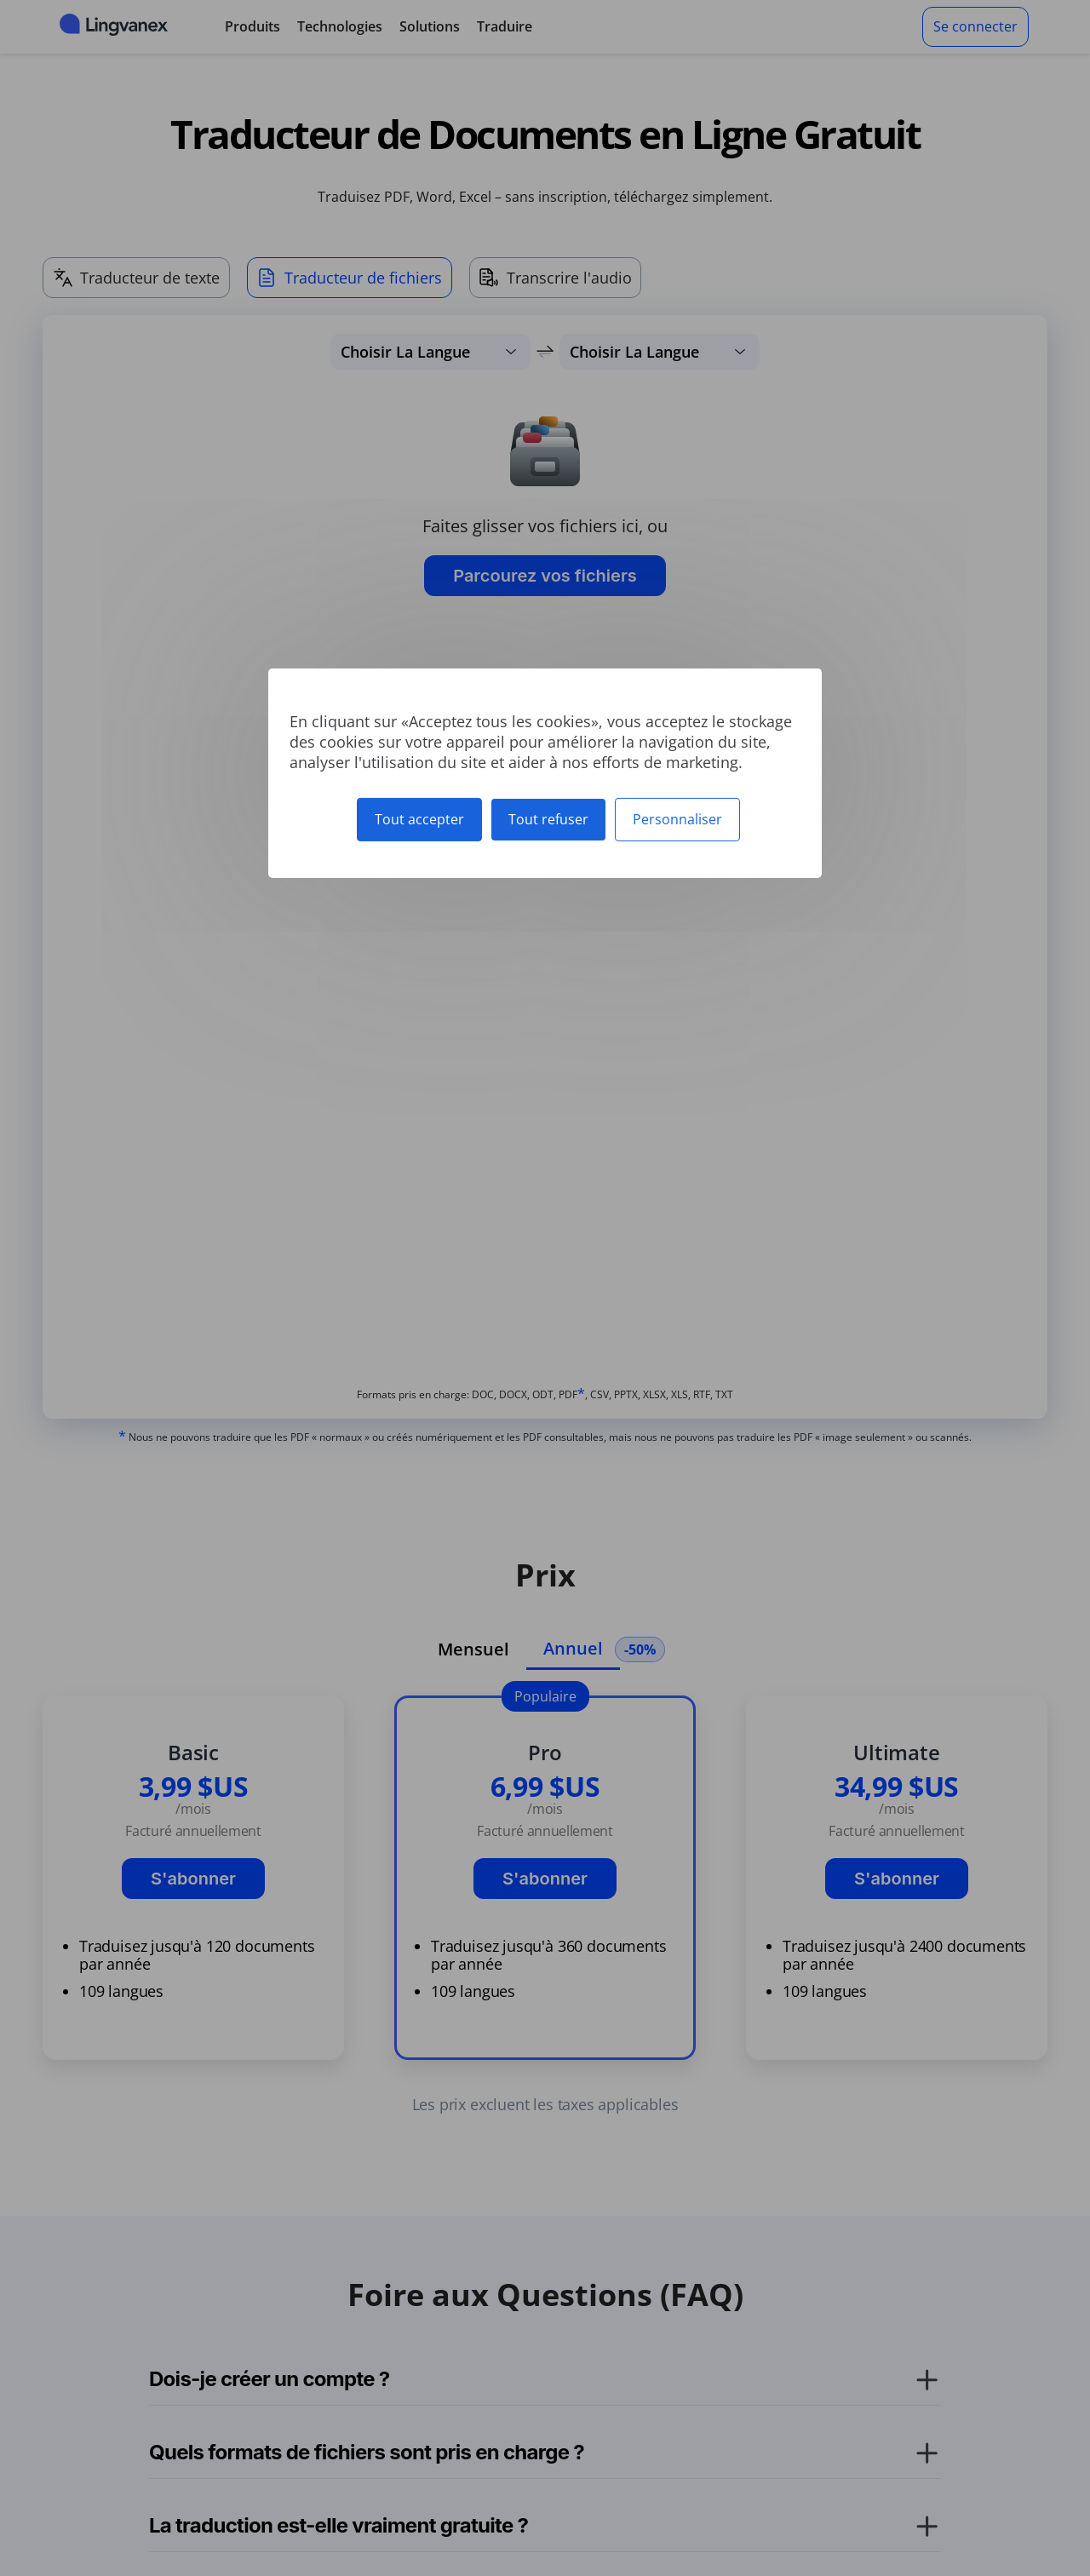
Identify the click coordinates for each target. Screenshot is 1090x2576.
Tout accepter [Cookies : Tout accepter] (419, 818)
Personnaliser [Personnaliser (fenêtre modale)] (677, 818)
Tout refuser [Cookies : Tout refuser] (548, 818)
